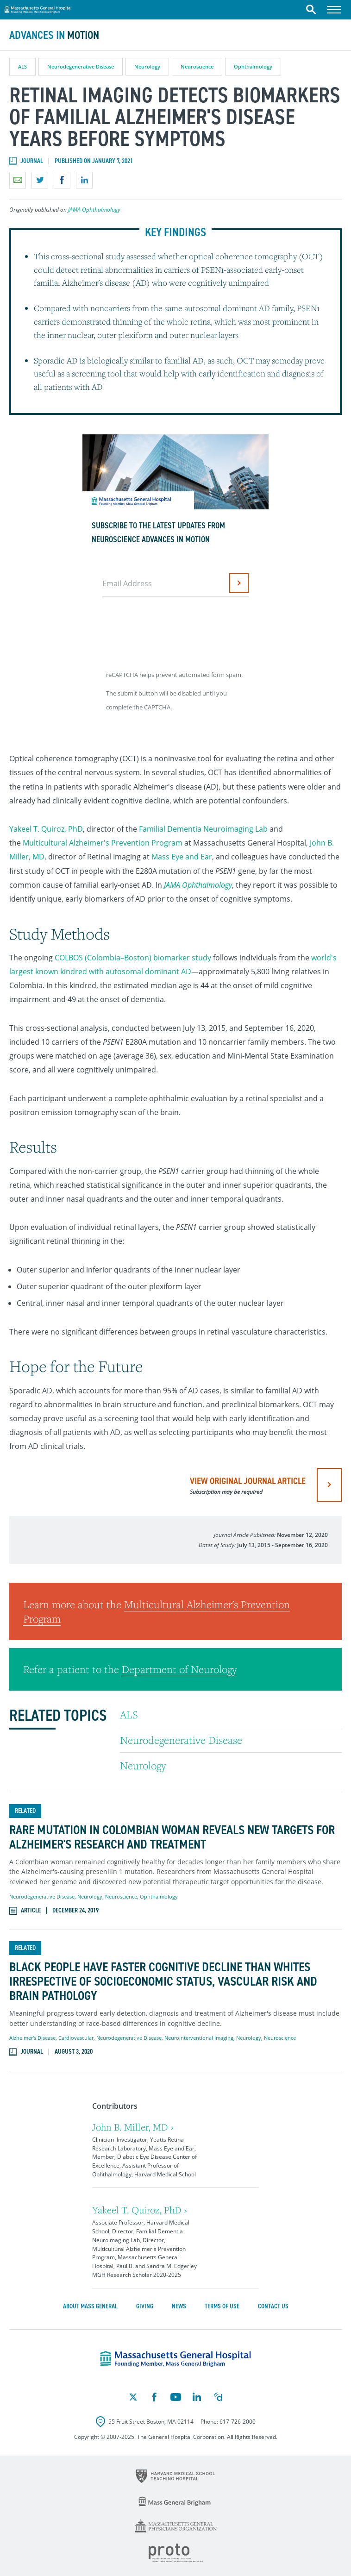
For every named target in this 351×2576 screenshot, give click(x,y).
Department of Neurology (179, 1669)
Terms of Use (222, 2306)
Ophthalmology (253, 66)
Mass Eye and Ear (181, 857)
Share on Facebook (62, 180)
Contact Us (273, 2306)
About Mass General (90, 2306)
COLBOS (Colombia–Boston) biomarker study (133, 958)
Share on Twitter (39, 180)
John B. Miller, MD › (133, 2127)
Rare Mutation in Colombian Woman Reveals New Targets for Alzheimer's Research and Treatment (172, 1837)
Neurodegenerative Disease (80, 66)
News (179, 2306)
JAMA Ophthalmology (94, 209)
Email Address (127, 583)
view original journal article (248, 1485)
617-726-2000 (237, 2422)
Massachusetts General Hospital (38, 8)
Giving (144, 2306)
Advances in (54, 35)
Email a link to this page (17, 180)
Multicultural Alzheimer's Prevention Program (102, 843)
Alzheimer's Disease (32, 2037)
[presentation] (173, 630)
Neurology (147, 66)
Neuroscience (197, 66)
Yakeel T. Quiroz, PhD (46, 829)
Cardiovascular (76, 2037)
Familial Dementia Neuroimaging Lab (203, 829)
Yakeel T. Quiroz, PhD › (139, 2210)
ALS (22, 66)
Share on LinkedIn (84, 180)
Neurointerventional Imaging (198, 2037)
